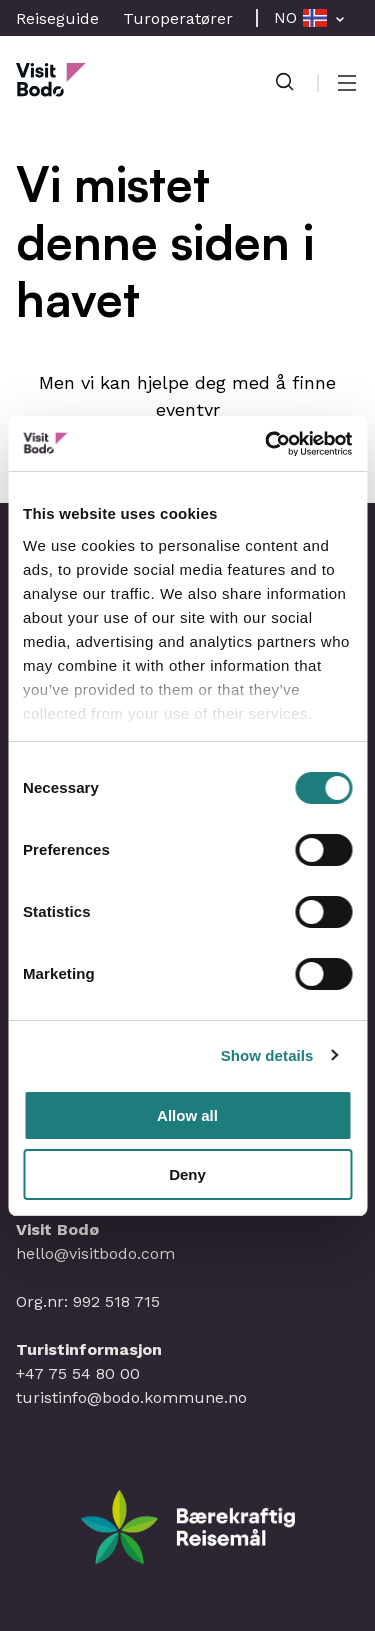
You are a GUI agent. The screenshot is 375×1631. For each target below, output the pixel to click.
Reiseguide (57, 18)
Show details (267, 1055)
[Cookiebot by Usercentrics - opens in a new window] (267, 444)
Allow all (187, 1115)
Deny (187, 1174)
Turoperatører (178, 18)
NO (285, 17)
